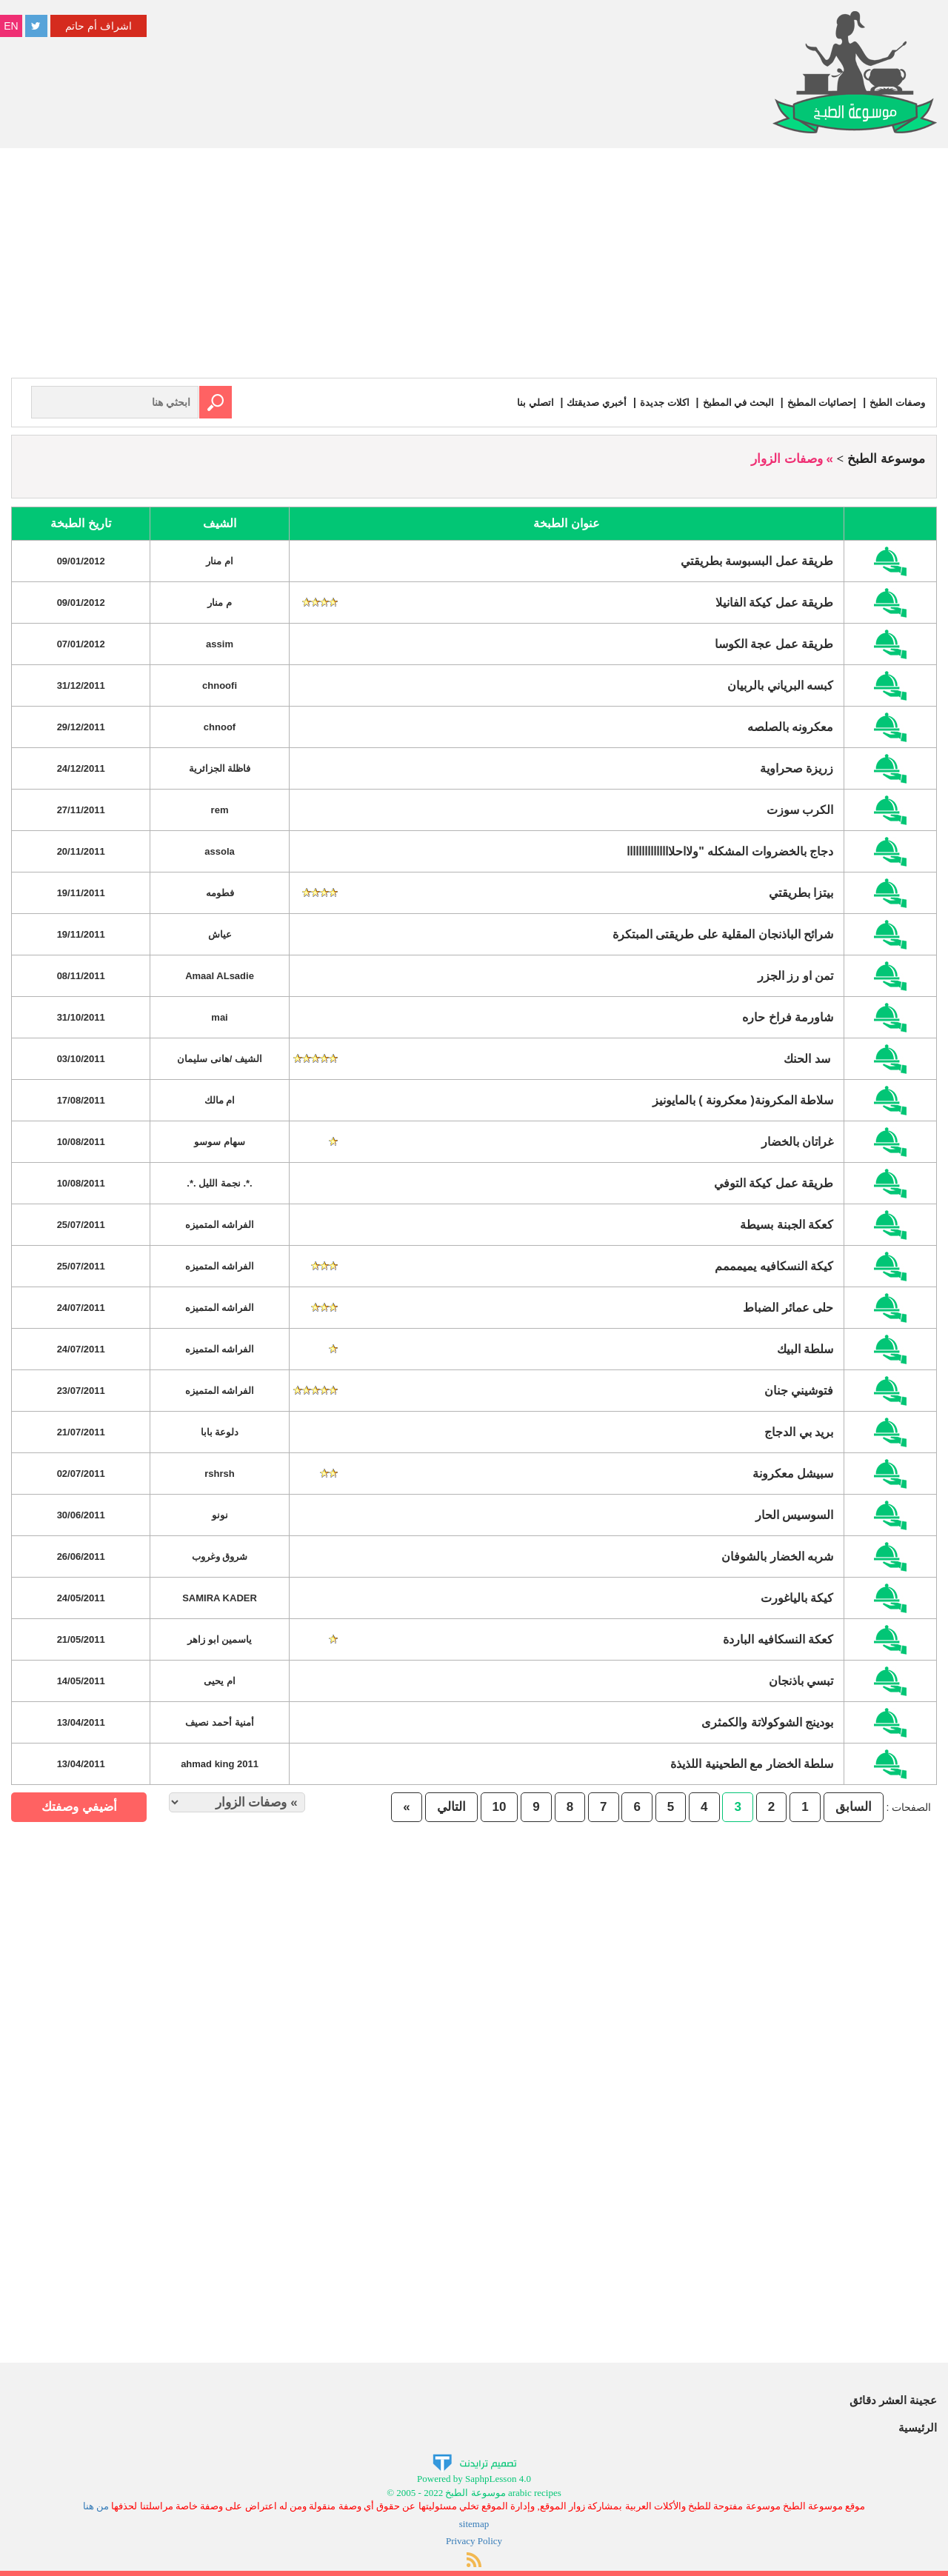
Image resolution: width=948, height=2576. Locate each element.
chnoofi (219, 684)
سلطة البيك (805, 1348)
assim (219, 643)
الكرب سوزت (800, 809)
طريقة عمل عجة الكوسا (774, 643)
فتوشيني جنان (798, 1390)
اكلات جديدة (653, 402)
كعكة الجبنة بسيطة (786, 1224)
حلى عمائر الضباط (788, 1307)
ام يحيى (220, 1680)
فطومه (220, 892)
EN (11, 26)
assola (219, 850)
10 (500, 1806)
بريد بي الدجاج (798, 1431)
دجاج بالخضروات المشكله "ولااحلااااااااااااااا (730, 850)
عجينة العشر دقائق (893, 2399)
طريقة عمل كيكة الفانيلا (774, 601)
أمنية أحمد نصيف (219, 1721)
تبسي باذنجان (801, 1680)
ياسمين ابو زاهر (219, 1638)
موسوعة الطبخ (886, 458)
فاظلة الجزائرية (220, 767)
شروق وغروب (220, 1555)
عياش (220, 933)
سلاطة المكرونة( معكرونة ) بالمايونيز (742, 1099)
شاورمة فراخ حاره (787, 1016)
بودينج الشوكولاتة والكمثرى (767, 1721)
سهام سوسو (219, 1141)
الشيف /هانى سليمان (219, 1058)
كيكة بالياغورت (797, 1597)
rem (220, 809)
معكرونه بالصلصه (790, 726)
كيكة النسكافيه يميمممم (774, 1265)
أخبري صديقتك (582, 402)
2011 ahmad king (219, 1763)
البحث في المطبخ (730, 402)
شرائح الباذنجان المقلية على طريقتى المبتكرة (722, 933)
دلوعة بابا (220, 1431)
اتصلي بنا (518, 402)
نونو (220, 1514)
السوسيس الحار (794, 1514)
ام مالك (220, 1099)
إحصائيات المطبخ (817, 402)
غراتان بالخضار (797, 1141)
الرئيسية (917, 2426)
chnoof (220, 726)
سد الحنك (808, 1058)
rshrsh (219, 1472)
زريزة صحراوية (796, 767)
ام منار (219, 560)
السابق (853, 1806)
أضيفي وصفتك (79, 1806)
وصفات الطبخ (896, 402)
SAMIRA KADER (219, 1597)
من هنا (96, 2505)
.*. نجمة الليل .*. (219, 1182)
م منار (219, 601)
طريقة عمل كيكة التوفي (773, 1182)
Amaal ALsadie (219, 975)
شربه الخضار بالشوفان (777, 1555)
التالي (451, 1806)
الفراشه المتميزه (220, 1223)
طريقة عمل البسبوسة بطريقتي (757, 560)
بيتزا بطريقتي (801, 892)
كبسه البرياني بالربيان (780, 684)
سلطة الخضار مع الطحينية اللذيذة (751, 1763)
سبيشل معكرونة (792, 1472)
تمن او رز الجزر (795, 975)
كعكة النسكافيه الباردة (778, 1638)
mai (219, 1016)
